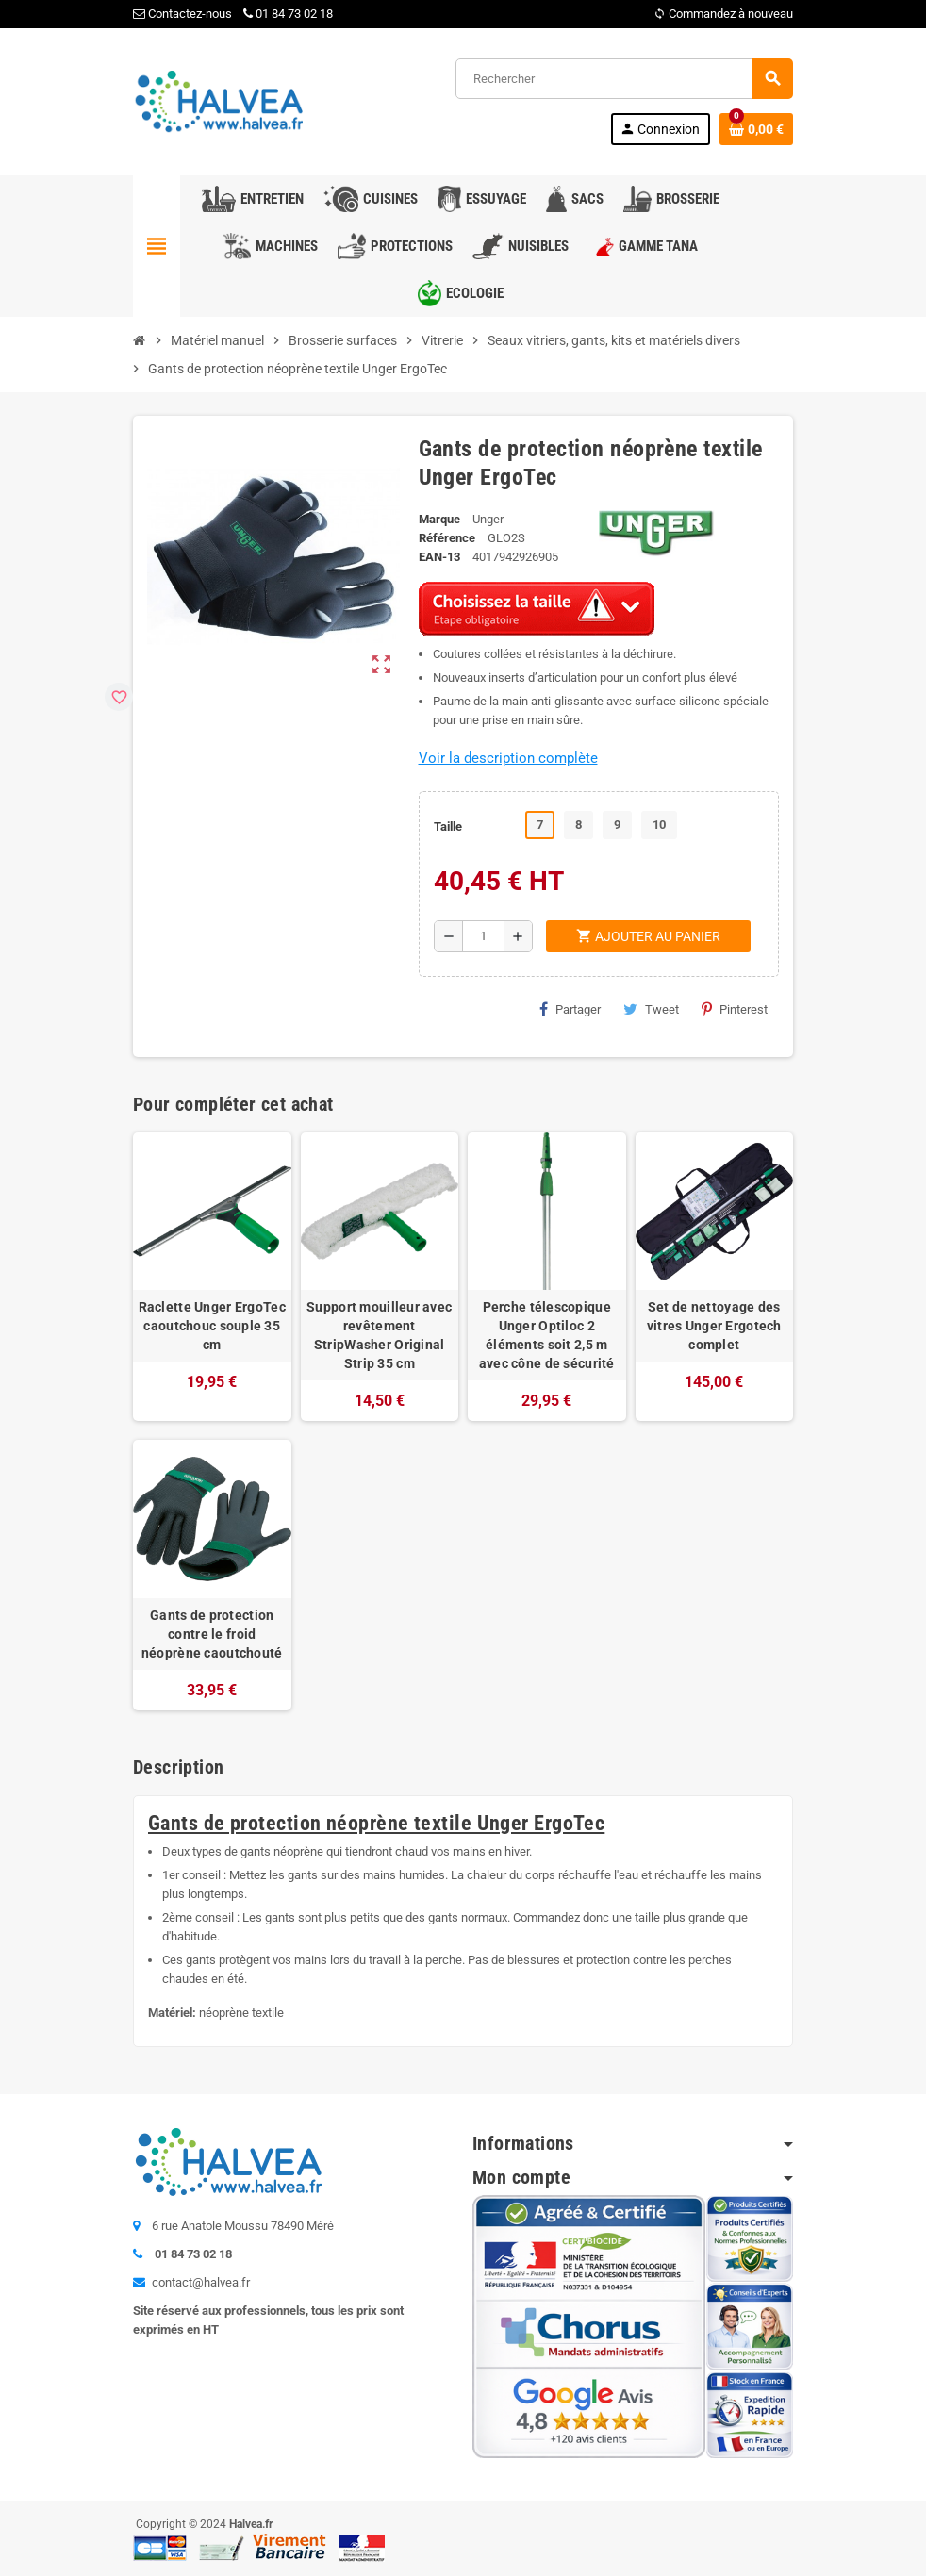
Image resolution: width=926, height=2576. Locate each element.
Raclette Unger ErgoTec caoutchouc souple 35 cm (212, 1325)
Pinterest (735, 1008)
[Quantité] (483, 936)
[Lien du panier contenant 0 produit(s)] (756, 129)
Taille (448, 826)
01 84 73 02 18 (288, 14)
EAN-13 (439, 557)
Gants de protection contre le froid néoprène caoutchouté (212, 1634)
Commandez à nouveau (723, 14)
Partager (570, 1008)
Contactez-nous (182, 14)
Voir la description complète (508, 758)
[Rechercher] (623, 78)
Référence (447, 538)
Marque (439, 519)
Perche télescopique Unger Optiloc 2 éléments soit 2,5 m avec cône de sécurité (547, 1335)
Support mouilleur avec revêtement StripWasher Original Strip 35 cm (379, 1335)
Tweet (651, 1008)
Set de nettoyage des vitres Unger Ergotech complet (714, 1325)
